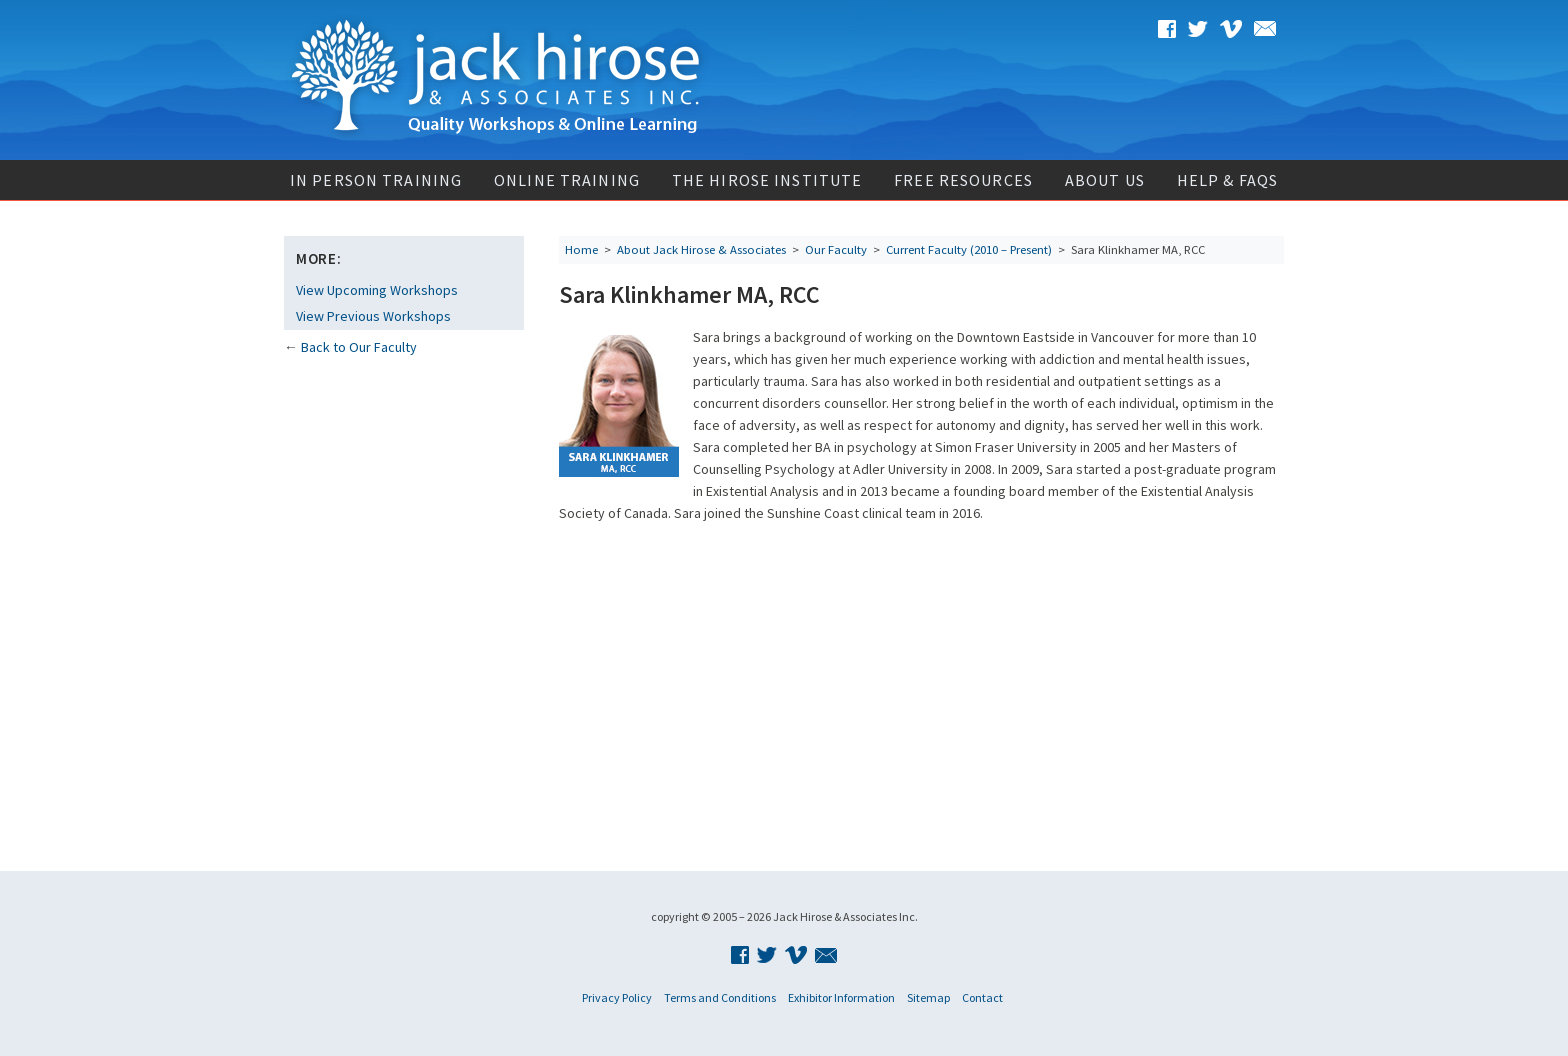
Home (581, 249)
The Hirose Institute (767, 180)
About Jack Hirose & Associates (701, 249)
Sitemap (928, 997)
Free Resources (963, 180)
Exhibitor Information (841, 997)
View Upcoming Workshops (377, 290)
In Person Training (376, 180)
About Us (1105, 180)
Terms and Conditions (720, 997)
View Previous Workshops (373, 316)
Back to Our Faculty (359, 347)
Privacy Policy (617, 997)
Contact (982, 997)
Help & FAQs (1227, 180)
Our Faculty (836, 249)
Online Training (567, 180)
